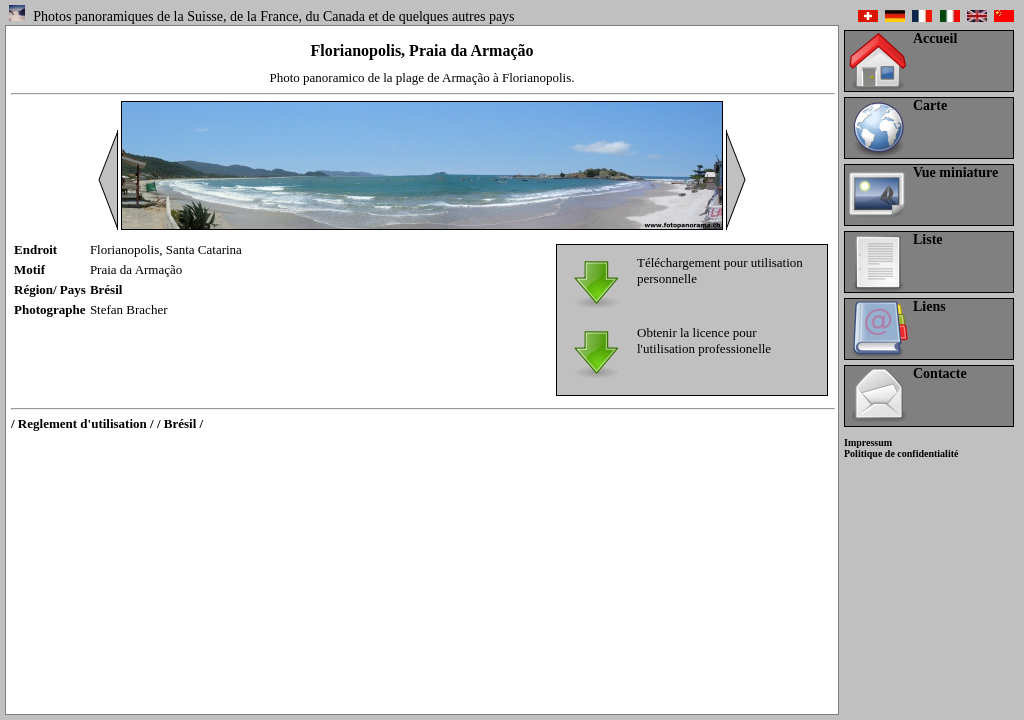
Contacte (940, 373)
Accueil (935, 38)
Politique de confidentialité (901, 453)
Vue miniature (955, 172)
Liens (929, 306)
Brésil (106, 289)
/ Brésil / (180, 423)
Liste (928, 239)
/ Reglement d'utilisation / (82, 423)
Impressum (868, 442)
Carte (930, 105)
